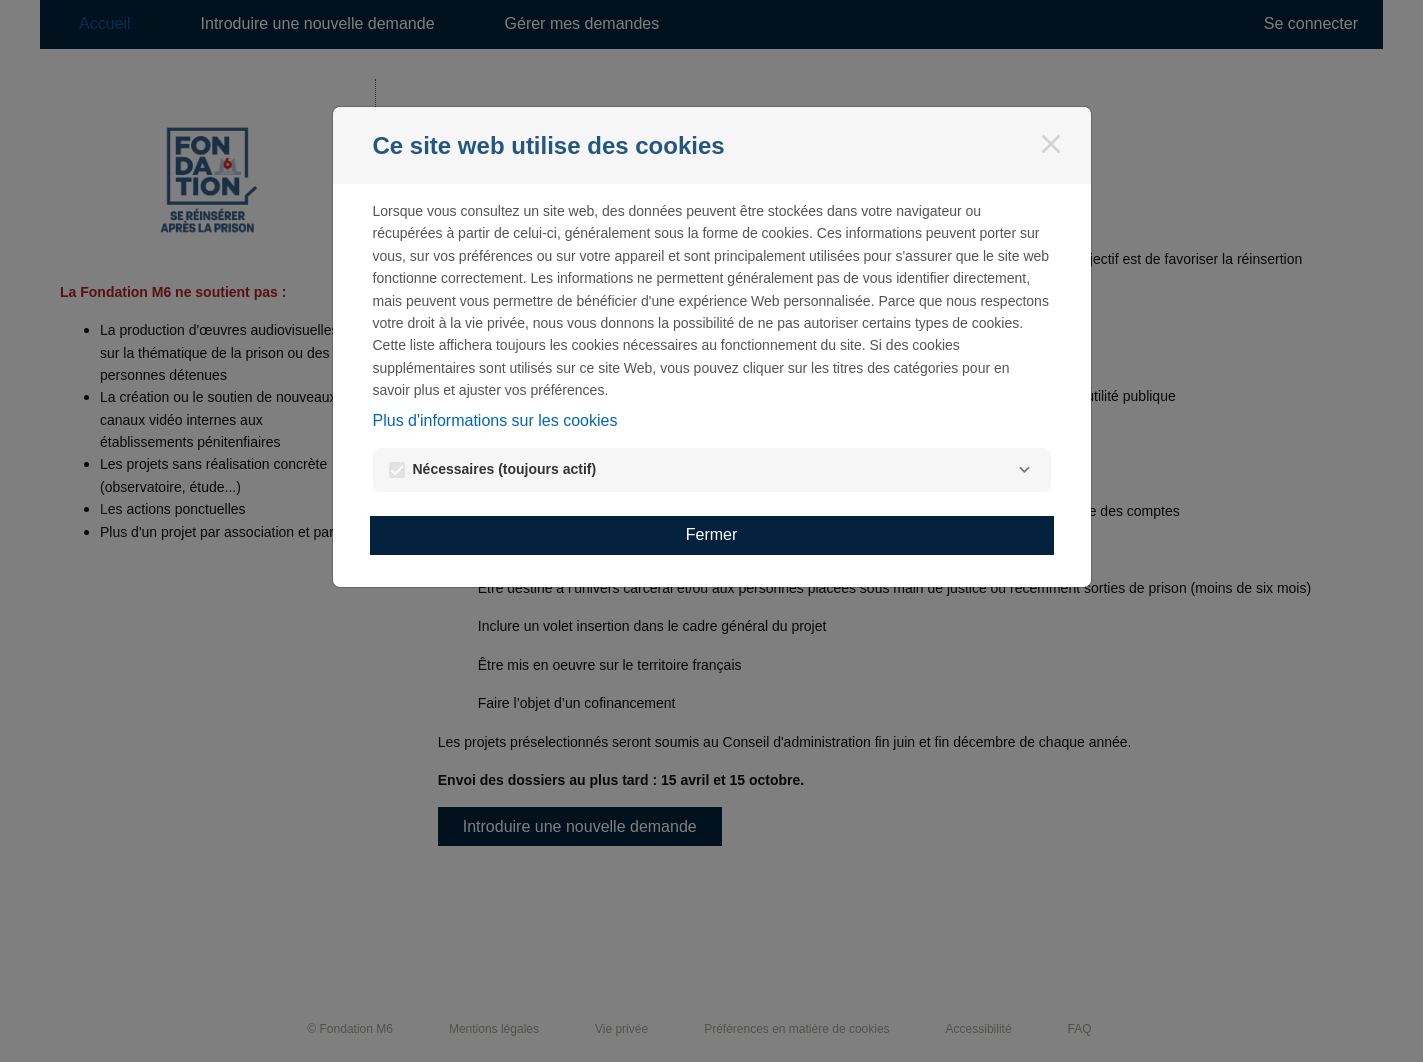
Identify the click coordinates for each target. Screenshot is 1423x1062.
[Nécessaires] (1025, 470)
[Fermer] (1051, 144)
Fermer (712, 534)
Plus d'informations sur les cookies (495, 420)
